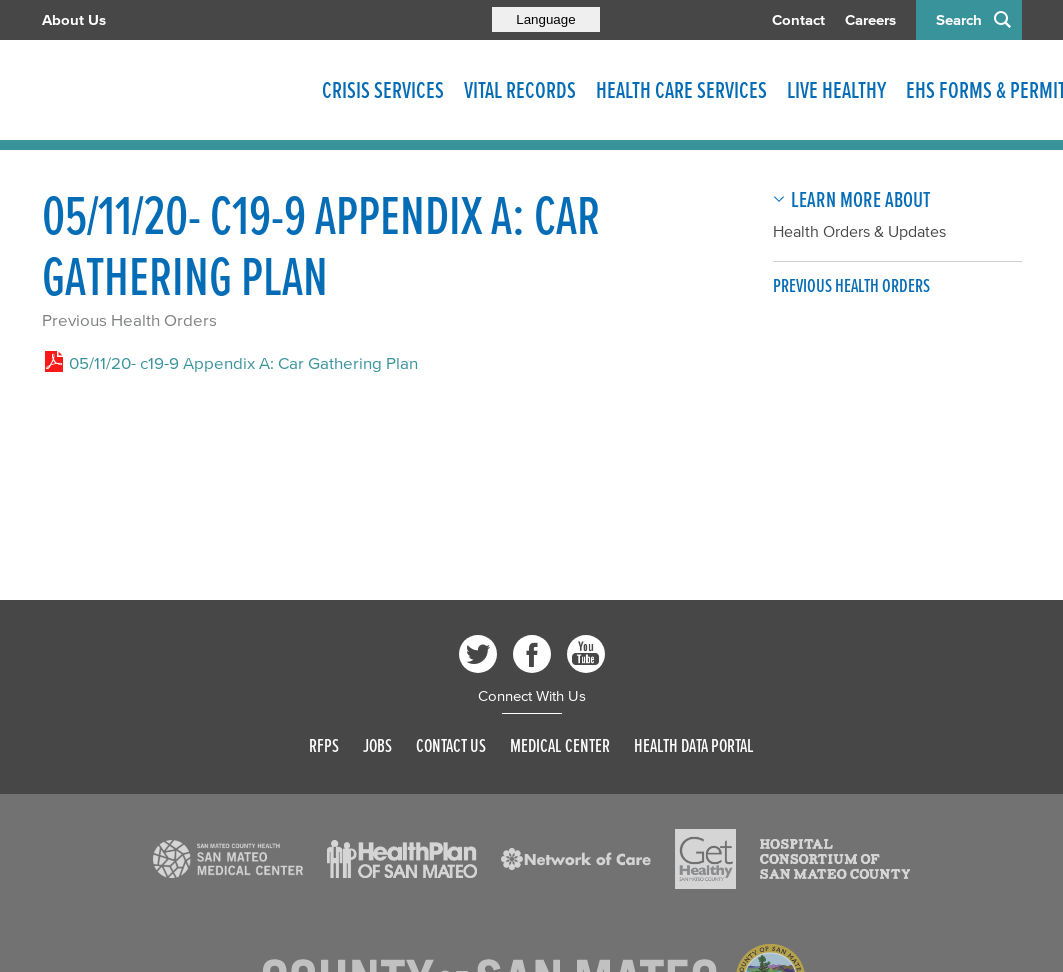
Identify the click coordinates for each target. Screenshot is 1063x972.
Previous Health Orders (129, 319)
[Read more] (228, 859)
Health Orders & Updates (859, 231)
